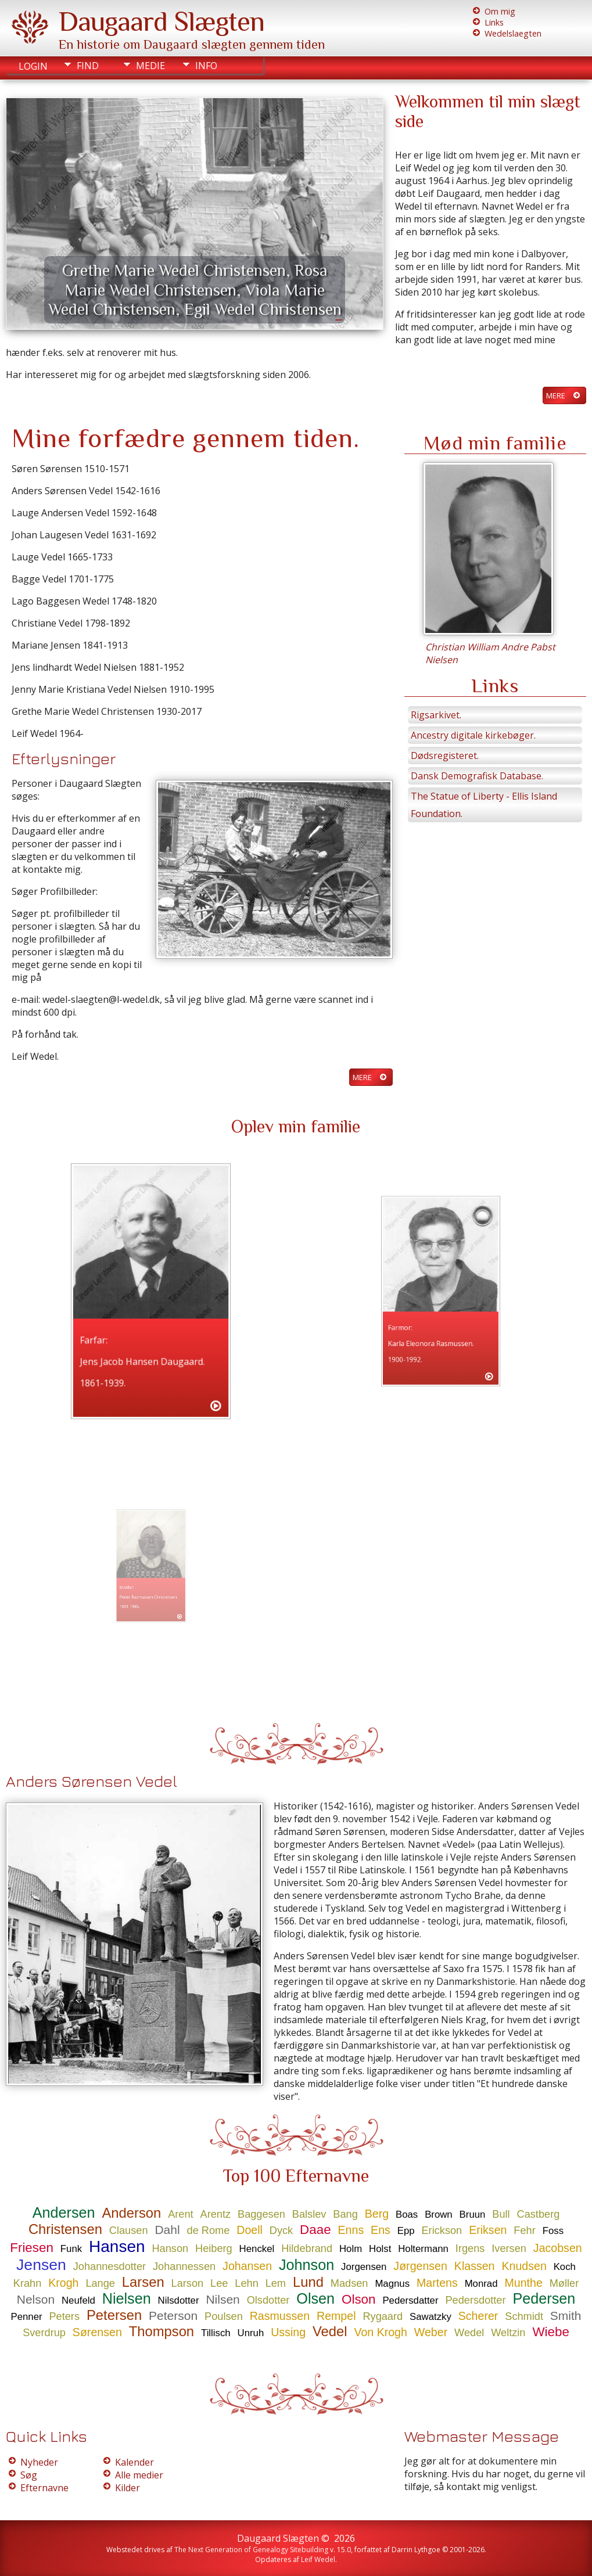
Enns (351, 2230)
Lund (308, 2282)
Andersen (64, 2212)
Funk (71, 2248)
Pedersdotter (475, 2300)
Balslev (309, 2214)
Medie (150, 65)
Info (206, 65)
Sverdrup (44, 2332)
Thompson (161, 2331)
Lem (275, 2283)
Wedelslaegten (513, 33)
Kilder (127, 2487)
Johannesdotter (109, 2266)
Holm (350, 2248)
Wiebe (550, 2332)
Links (494, 22)
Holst (380, 2248)
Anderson (131, 2213)
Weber (430, 2332)
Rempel (336, 2315)
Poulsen (223, 2316)
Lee (219, 2283)
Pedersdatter (410, 2300)
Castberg (538, 2214)
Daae (315, 2229)
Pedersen (543, 2298)
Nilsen (222, 2299)
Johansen (247, 2266)
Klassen (474, 2266)
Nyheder (39, 2462)
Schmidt (524, 2316)
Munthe (523, 2282)
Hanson (170, 2248)
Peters (64, 2316)
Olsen (315, 2298)
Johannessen (184, 2266)
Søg (28, 2475)
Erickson (441, 2230)
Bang (345, 2214)
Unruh (251, 2332)
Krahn (27, 2283)
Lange (100, 2283)
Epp (406, 2230)
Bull (501, 2214)
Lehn (246, 2283)
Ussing (288, 2332)
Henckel (257, 2248)
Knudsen (523, 2266)
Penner (26, 2316)
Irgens (470, 2248)
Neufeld (78, 2300)
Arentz (215, 2214)
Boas (407, 2214)
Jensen (41, 2264)
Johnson (306, 2265)
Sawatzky (430, 2316)
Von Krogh (380, 2332)
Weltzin (508, 2332)
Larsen (143, 2282)
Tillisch (216, 2332)
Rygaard (383, 2316)
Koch (565, 2266)
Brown (439, 2214)
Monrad (481, 2283)
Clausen (128, 2230)
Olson (359, 2299)
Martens (437, 2282)
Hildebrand (306, 2248)
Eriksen (488, 2230)
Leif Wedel (318, 2559)
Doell (249, 2230)
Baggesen (261, 2214)
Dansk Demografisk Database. (477, 775)
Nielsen (126, 2298)
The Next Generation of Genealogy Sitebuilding (251, 2550)
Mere (555, 395)
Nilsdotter (178, 2300)
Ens (380, 2230)
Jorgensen (363, 2266)
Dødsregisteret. (445, 755)
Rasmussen (280, 2315)
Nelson (36, 2299)
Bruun (473, 2214)
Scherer (478, 2315)
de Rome (208, 2230)
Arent (180, 2214)
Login (33, 66)
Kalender (134, 2462)
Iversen (508, 2248)
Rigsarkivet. (436, 714)
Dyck (281, 2230)
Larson (187, 2283)
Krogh (63, 2282)
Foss (553, 2230)
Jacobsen (557, 2248)
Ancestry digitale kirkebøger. (473, 735)
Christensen (65, 2229)
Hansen (117, 2246)
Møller (564, 2283)
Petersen (114, 2315)
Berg (377, 2213)
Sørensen (97, 2332)
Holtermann (423, 2248)
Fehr (524, 2230)
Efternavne (44, 2487)
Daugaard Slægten (161, 21)
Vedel (330, 2331)
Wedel (469, 2332)
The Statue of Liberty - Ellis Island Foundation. (484, 805)
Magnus (392, 2283)
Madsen (349, 2283)
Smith (566, 2315)
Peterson (173, 2315)
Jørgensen (420, 2266)
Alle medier (139, 2475)
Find (88, 65)
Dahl (167, 2229)
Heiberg (213, 2248)
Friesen (31, 2247)
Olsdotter (268, 2300)
